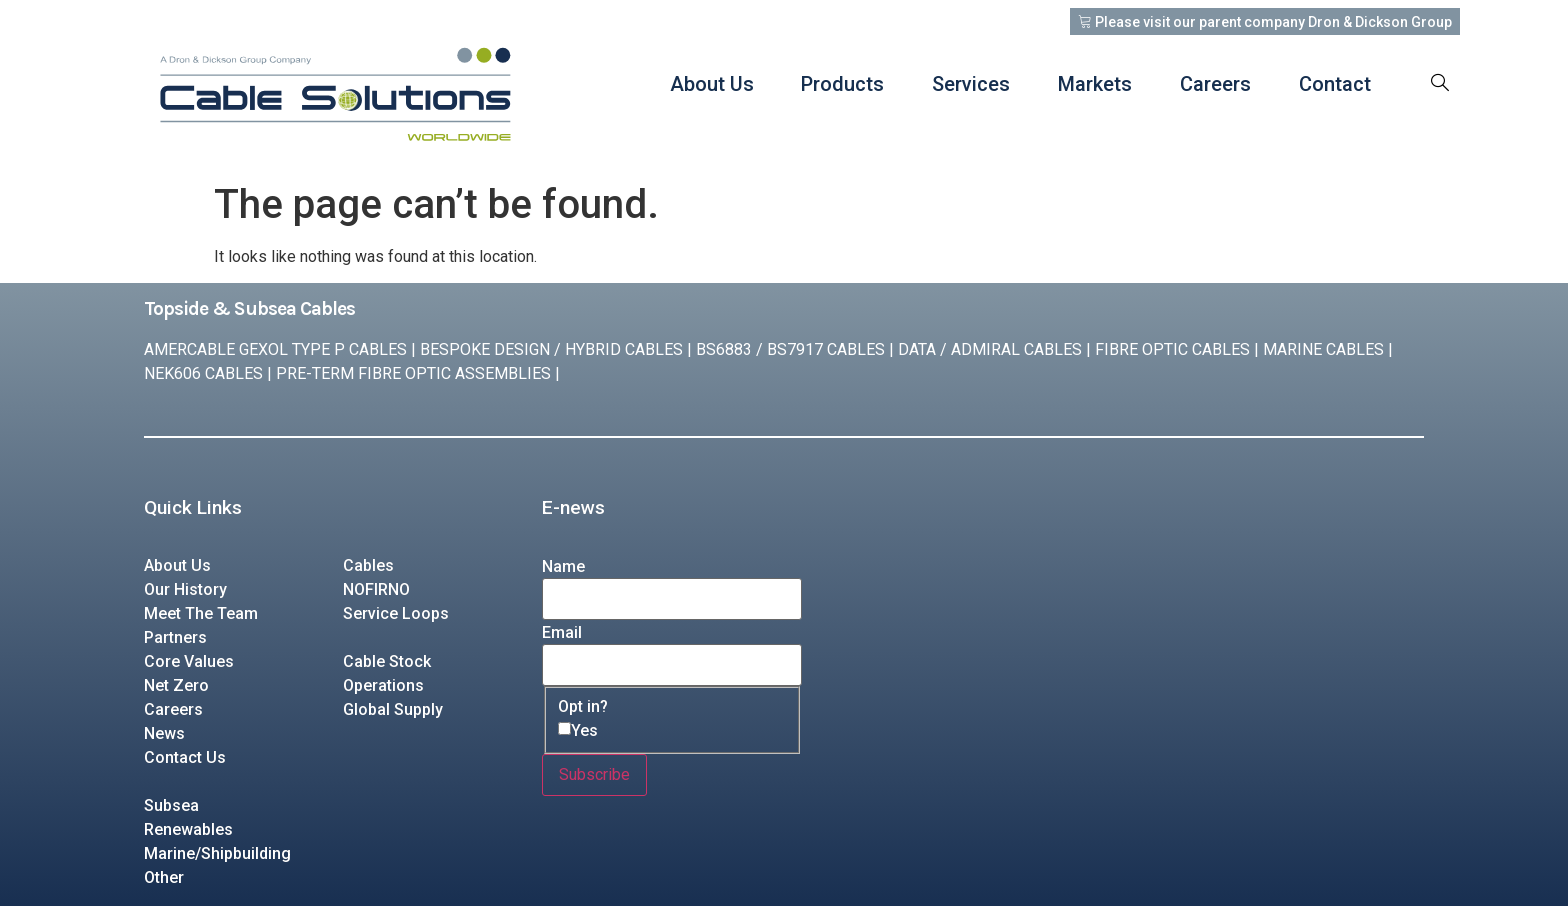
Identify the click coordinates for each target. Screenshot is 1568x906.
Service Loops (396, 613)
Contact (1335, 84)
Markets (1095, 84)
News (164, 733)
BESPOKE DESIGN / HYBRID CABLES (551, 349)
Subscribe (594, 774)
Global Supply (393, 709)
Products (842, 84)
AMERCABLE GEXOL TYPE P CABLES (275, 349)
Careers (1215, 84)
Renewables (188, 829)
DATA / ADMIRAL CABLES (990, 349)
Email (562, 633)
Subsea (171, 805)
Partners (175, 637)
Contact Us (185, 757)
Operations (383, 685)
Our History (185, 589)
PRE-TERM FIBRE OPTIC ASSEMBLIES (413, 373)
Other (164, 877)
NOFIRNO (376, 589)
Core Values (189, 661)
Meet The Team (201, 613)
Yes (584, 731)
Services (971, 84)
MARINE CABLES (1323, 349)
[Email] (672, 665)
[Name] (672, 599)
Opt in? (583, 707)
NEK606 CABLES (203, 373)
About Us (711, 84)
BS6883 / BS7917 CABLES (790, 349)
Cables (368, 565)
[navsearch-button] (1440, 84)
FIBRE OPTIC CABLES (1172, 349)
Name (563, 567)
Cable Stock (387, 661)
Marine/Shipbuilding (217, 853)
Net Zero (176, 685)
